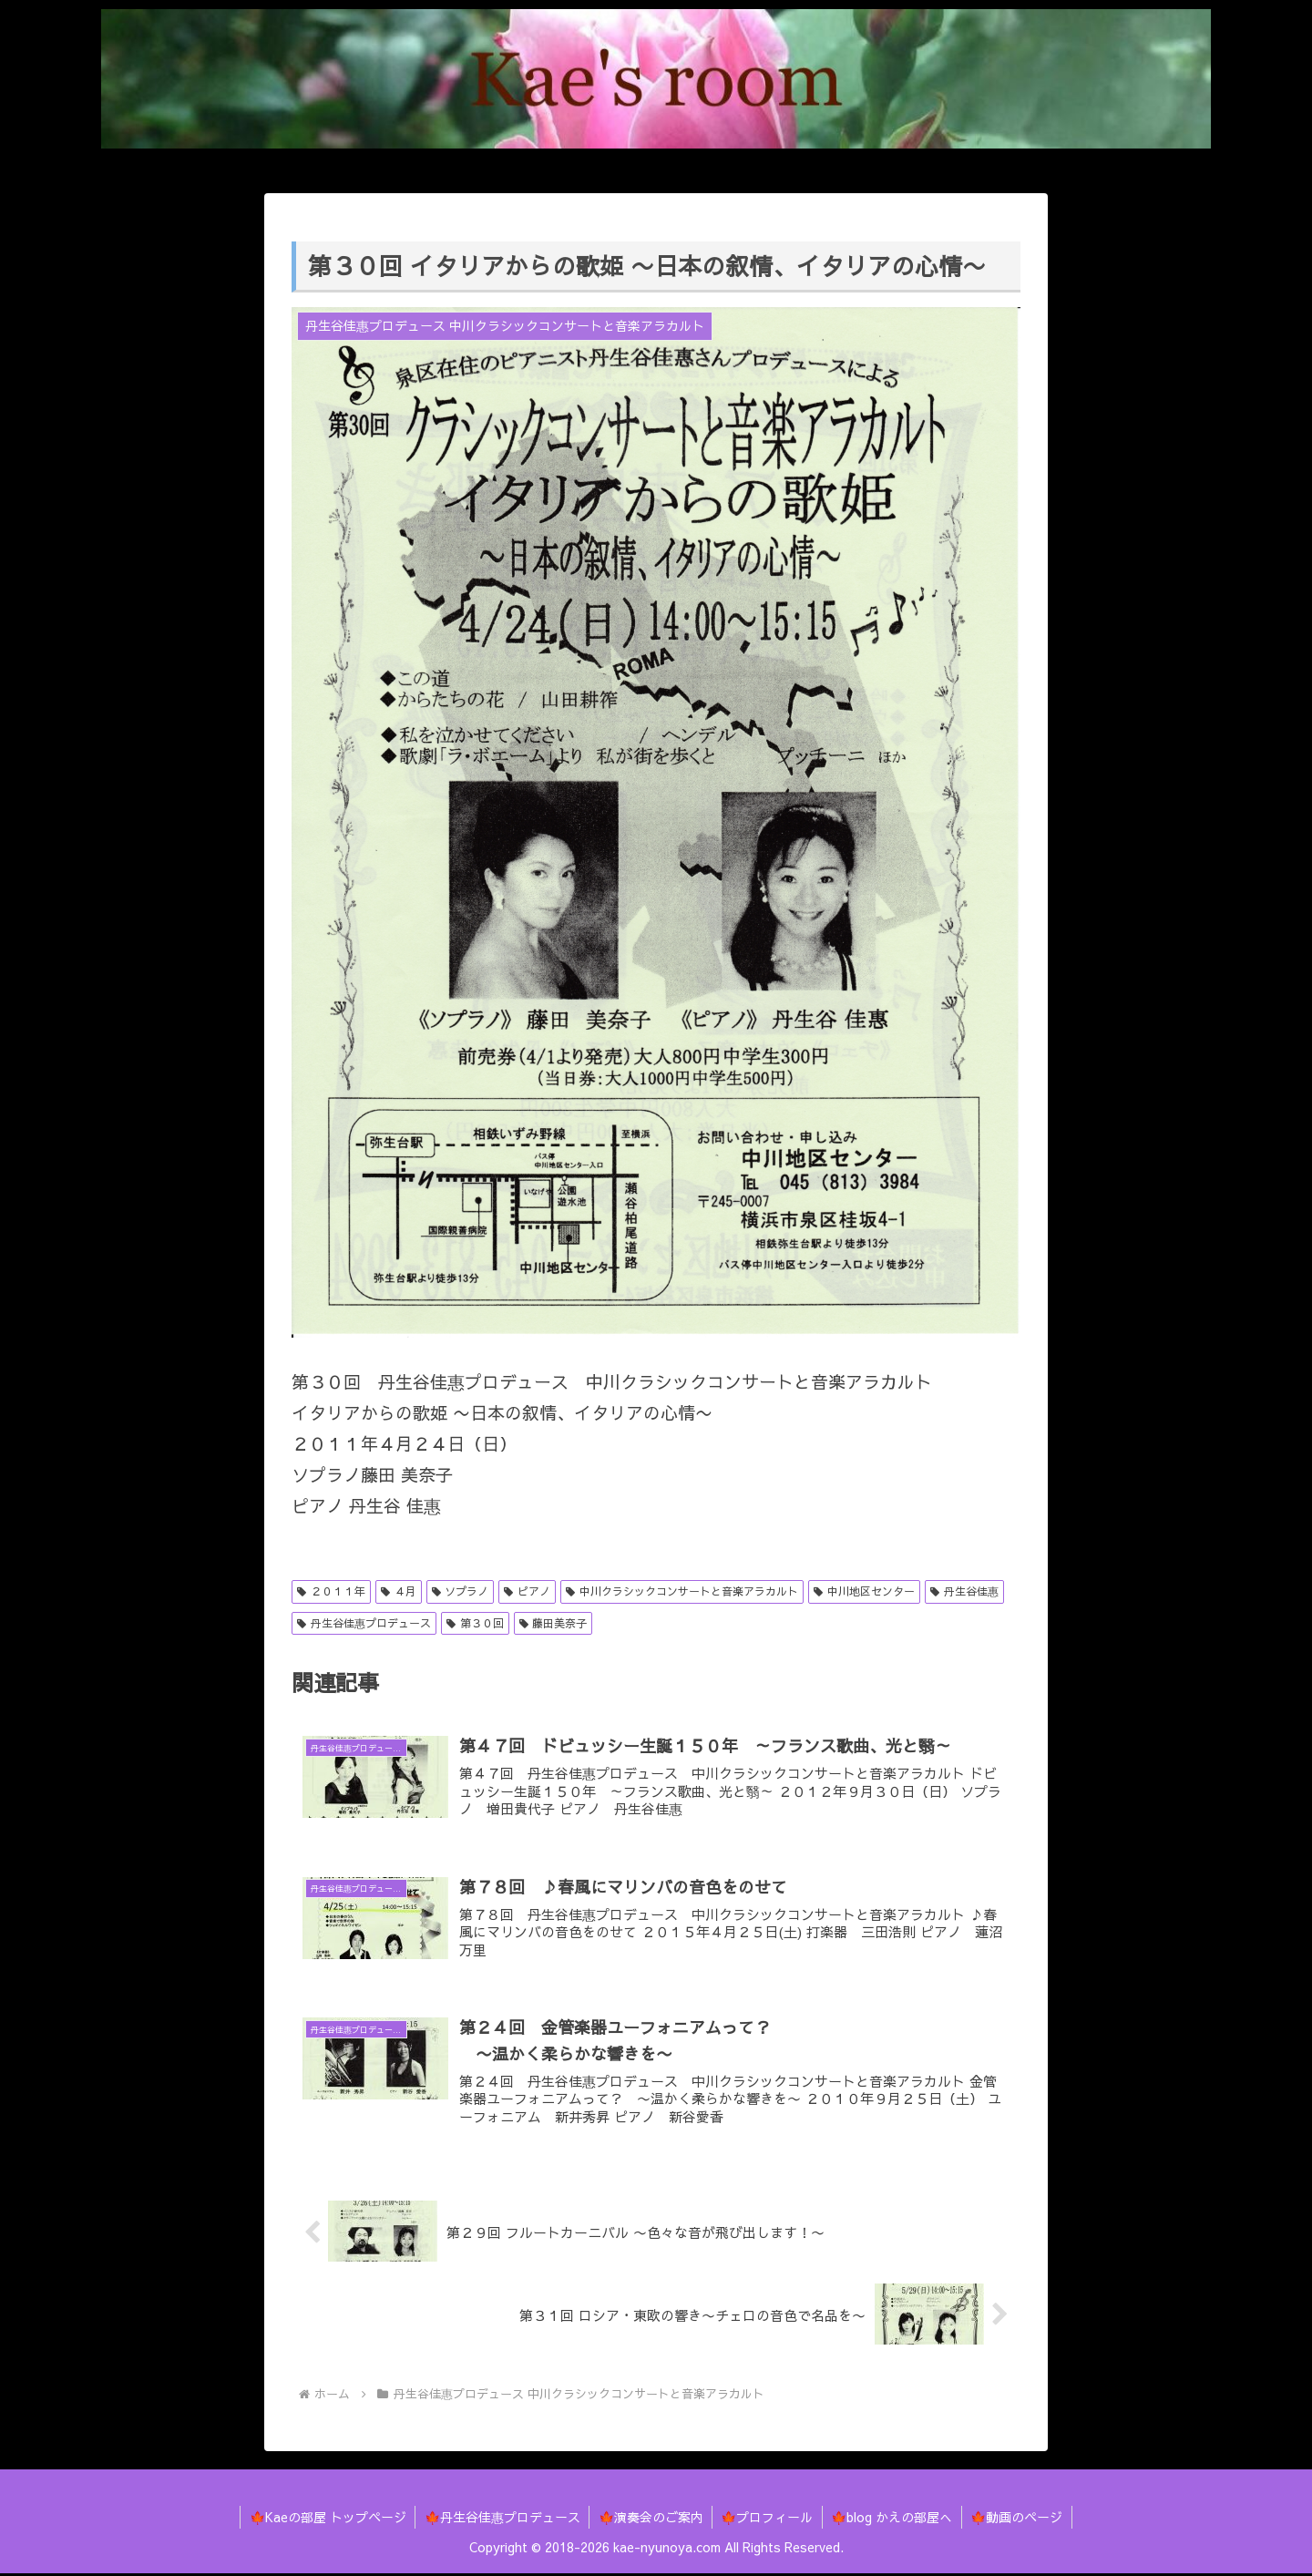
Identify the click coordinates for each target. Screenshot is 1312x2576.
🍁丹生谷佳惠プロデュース (501, 2518)
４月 (398, 1591)
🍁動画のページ (1019, 2518)
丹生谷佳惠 (964, 1591)
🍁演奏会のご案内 (650, 2518)
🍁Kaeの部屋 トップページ (325, 2518)
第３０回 (475, 1623)
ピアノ (527, 1591)
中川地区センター (864, 1591)
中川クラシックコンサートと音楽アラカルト (682, 1591)
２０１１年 (331, 1591)
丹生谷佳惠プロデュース (364, 1623)
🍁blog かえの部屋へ (893, 2518)
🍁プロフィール (768, 2518)
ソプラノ (460, 1591)
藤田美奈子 (553, 1623)
